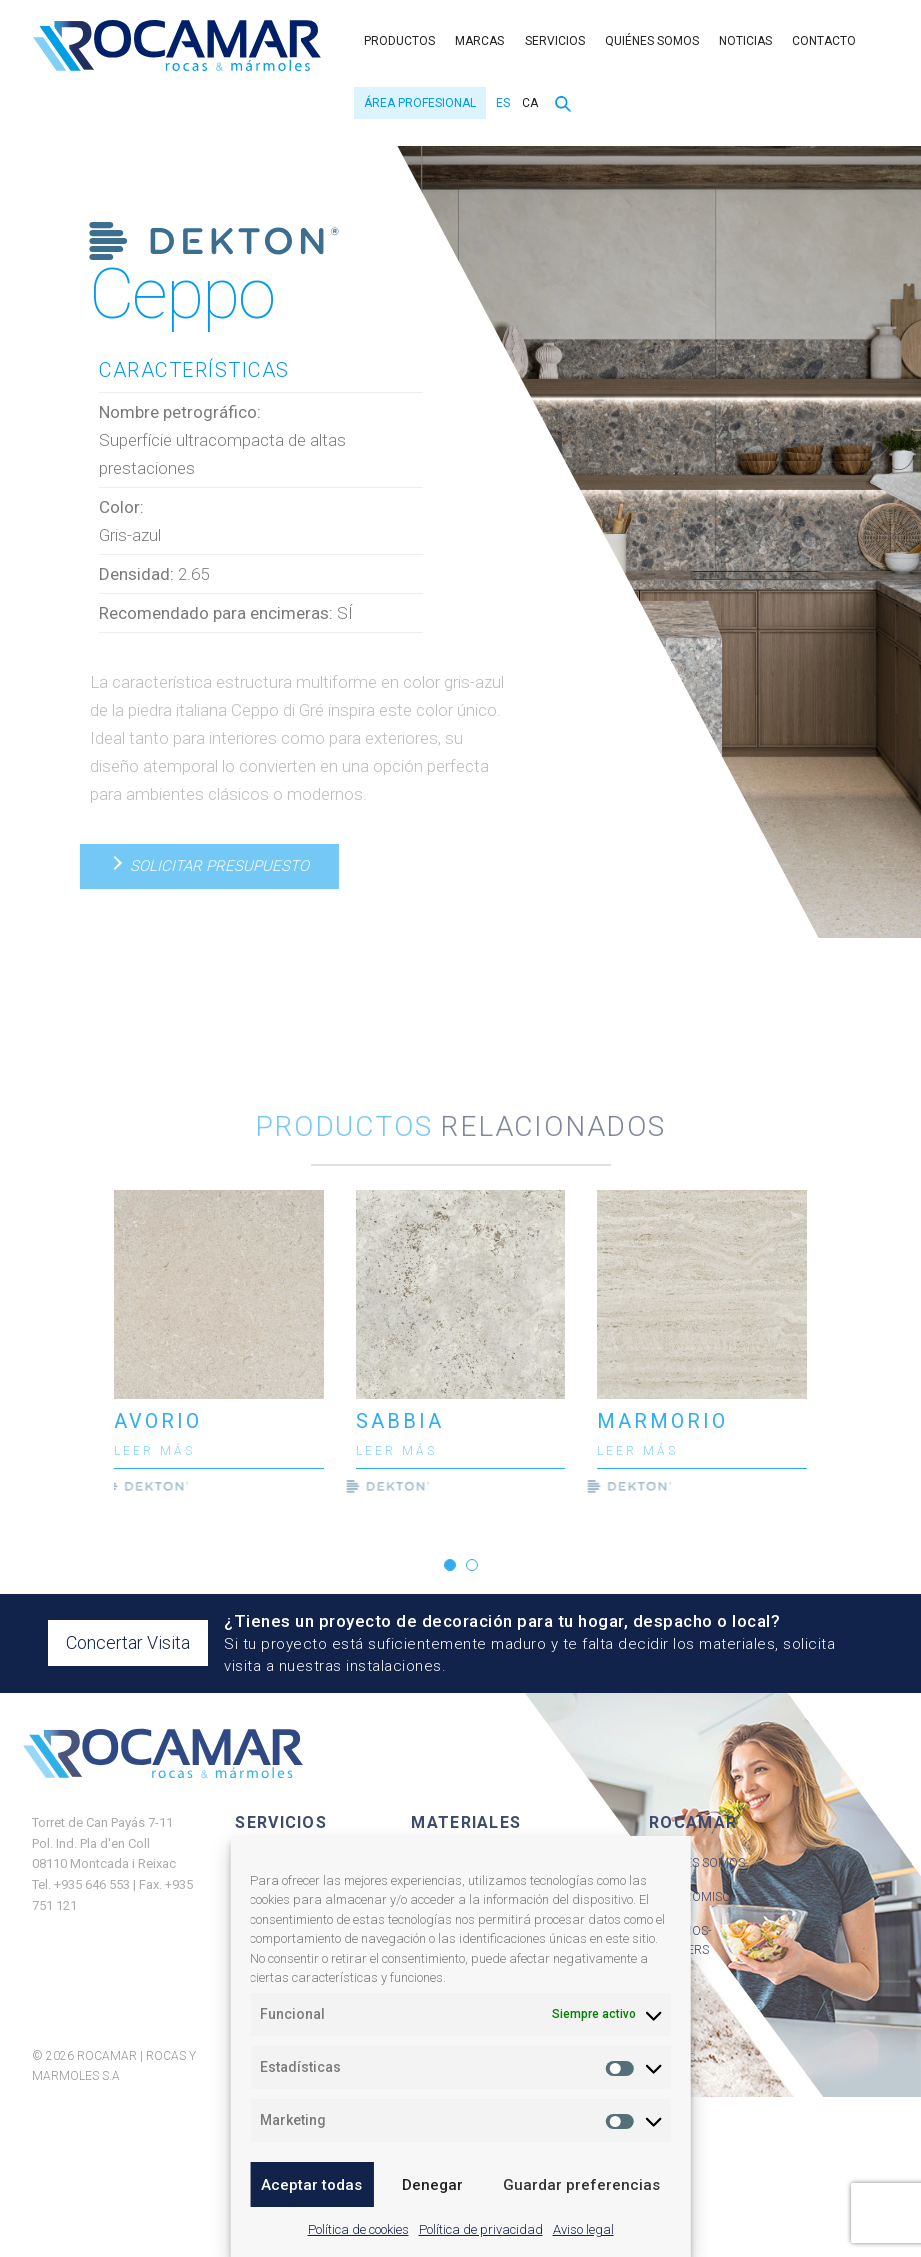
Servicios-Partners (680, 1941)
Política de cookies (358, 2229)
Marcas (479, 41)
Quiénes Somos (697, 1863)
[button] (450, 1565)
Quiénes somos (652, 41)
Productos (399, 41)
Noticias (745, 41)
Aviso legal (583, 2229)
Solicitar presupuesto (208, 866)
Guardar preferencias (581, 2185)
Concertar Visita (128, 1642)
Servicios (555, 41)
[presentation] (77, 1347)
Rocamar (177, 45)
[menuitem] (500, 103)
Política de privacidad (481, 2229)
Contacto (824, 41)
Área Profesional (420, 103)
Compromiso (690, 1897)
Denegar (432, 2185)
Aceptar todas (311, 2185)
